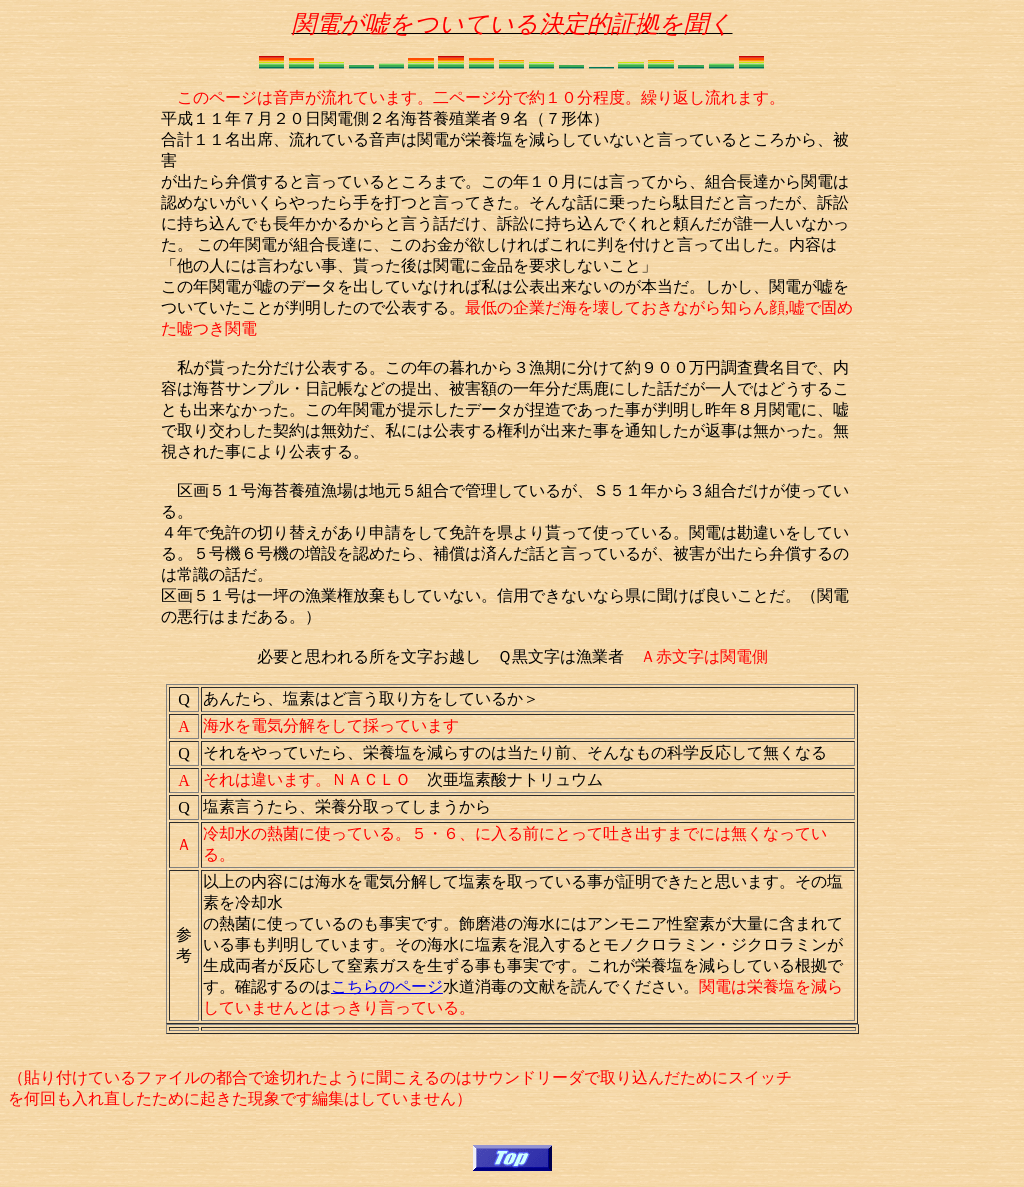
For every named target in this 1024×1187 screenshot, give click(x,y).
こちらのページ (387, 986)
